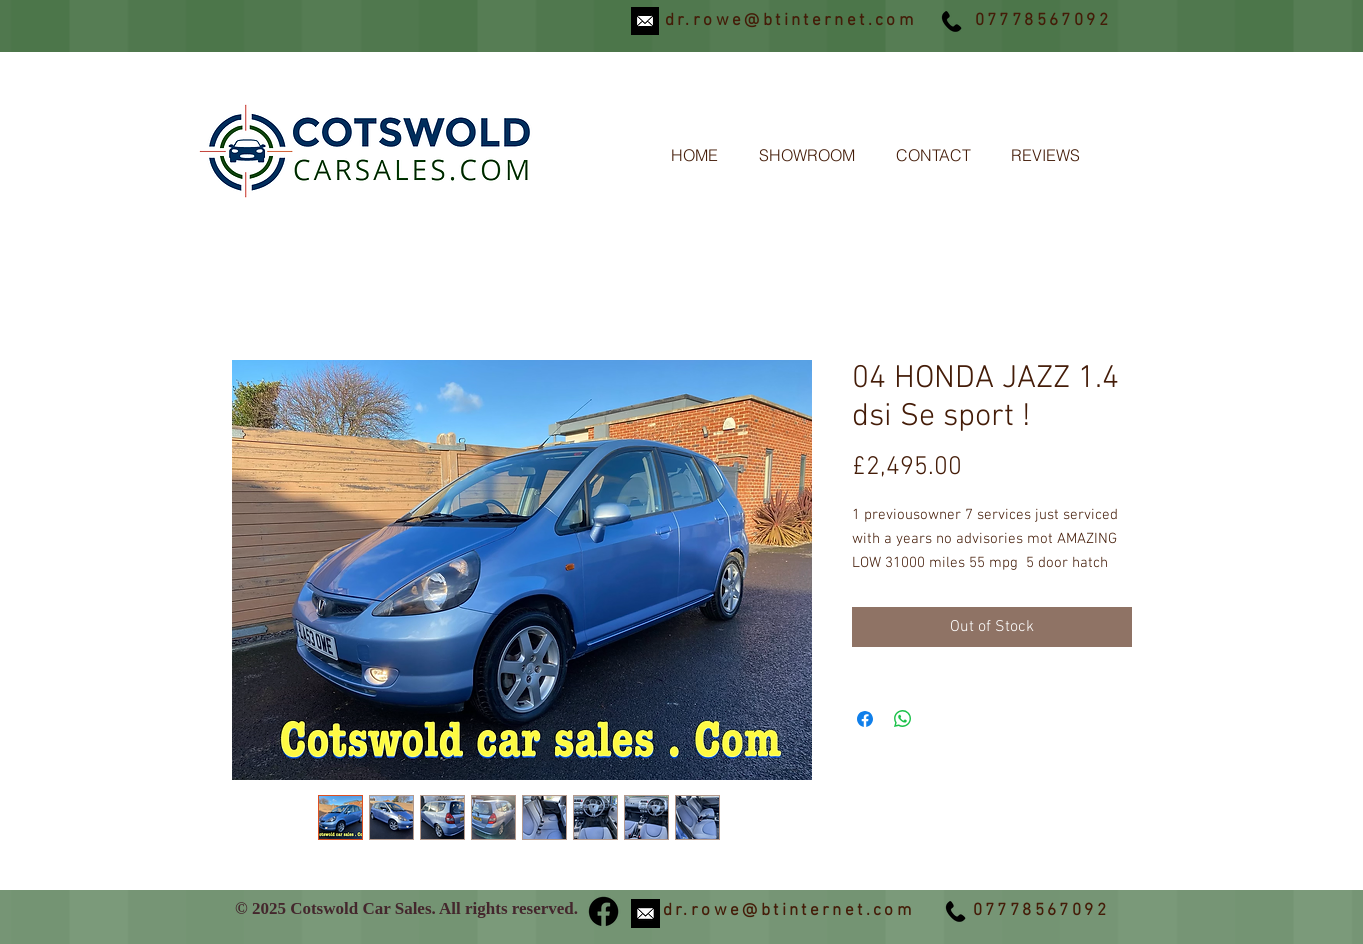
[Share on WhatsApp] (903, 719)
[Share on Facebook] (865, 719)
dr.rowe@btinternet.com (791, 21)
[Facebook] (603, 911)
